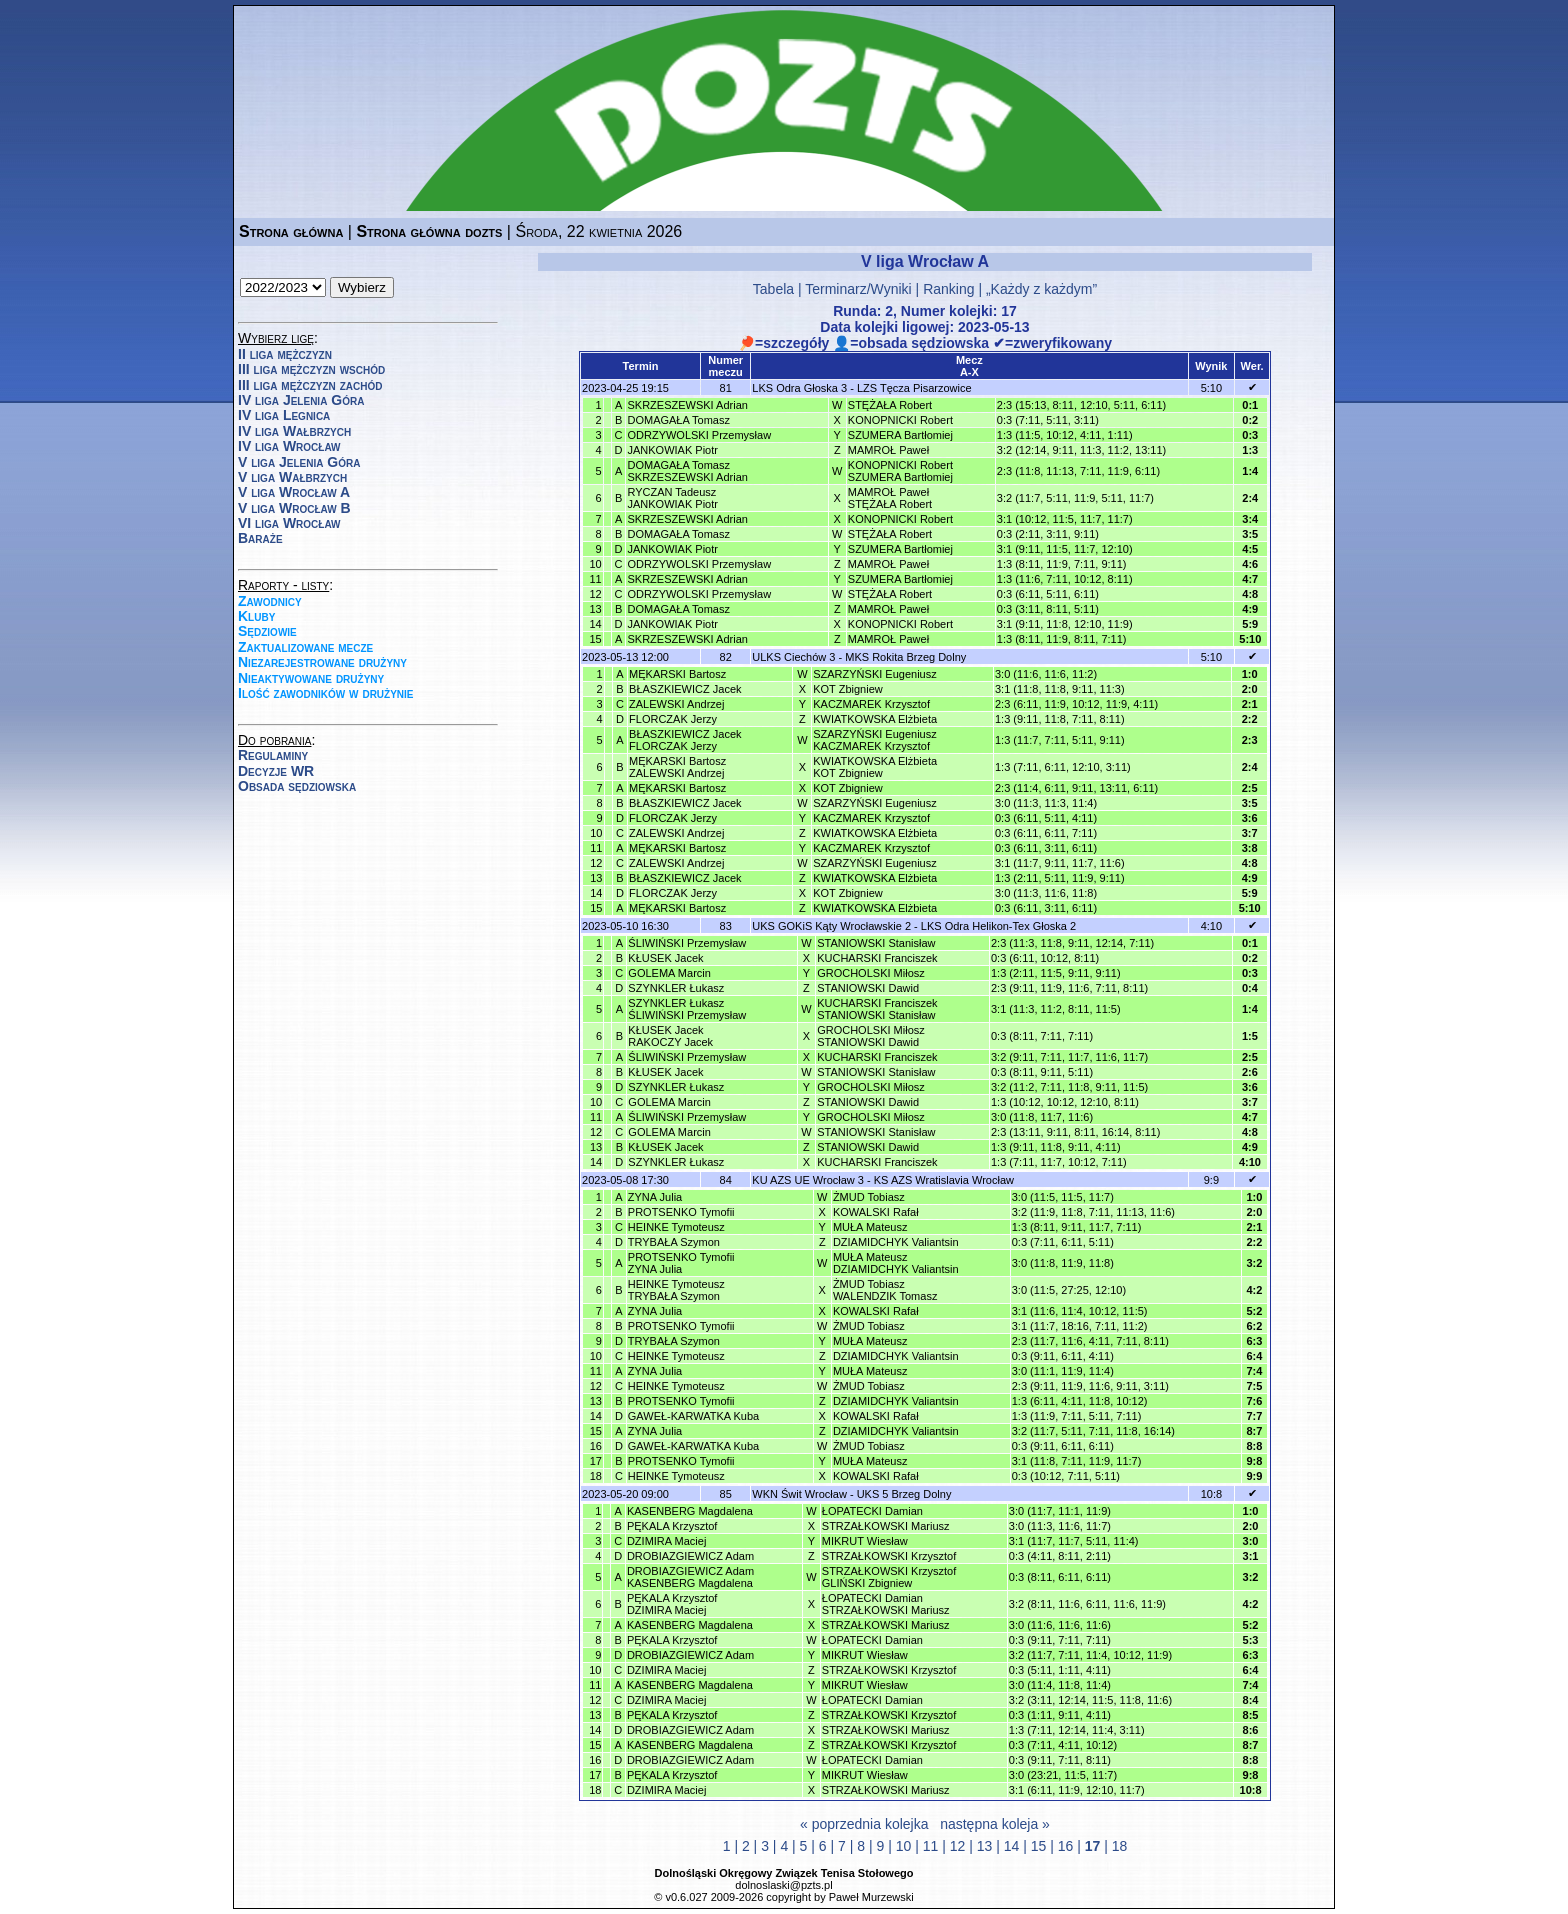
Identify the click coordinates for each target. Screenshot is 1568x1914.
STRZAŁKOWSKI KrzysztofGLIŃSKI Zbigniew (889, 1577)
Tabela (773, 289)
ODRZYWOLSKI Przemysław (699, 435)
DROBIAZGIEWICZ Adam (690, 1556)
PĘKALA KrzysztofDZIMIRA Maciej (672, 1604)
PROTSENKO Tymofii (681, 1212)
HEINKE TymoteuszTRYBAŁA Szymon (676, 1290)
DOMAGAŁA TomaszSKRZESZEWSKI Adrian (687, 471)
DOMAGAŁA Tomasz (678, 420)
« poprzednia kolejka (864, 1824)
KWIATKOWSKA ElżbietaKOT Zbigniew (875, 767)
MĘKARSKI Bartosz (677, 674)
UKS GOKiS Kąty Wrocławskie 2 (831, 926)
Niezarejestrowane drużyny (322, 662)
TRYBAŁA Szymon (674, 1242)
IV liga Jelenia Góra (301, 400)
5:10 (1211, 388)
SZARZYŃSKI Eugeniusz (875, 674)
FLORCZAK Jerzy (673, 719)
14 (1012, 1846)
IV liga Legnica (284, 415)
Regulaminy (273, 755)
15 (1039, 1846)
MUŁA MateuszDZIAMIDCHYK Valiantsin (896, 1263)
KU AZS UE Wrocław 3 (808, 1180)
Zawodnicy (270, 601)
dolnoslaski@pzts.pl (783, 1885)
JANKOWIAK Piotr (672, 450)
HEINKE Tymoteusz (676, 1227)
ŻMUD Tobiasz (869, 1197)
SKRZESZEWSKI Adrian (687, 405)
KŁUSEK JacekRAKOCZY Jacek (670, 1036)
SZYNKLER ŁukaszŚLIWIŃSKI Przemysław (687, 1009)
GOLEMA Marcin (669, 973)
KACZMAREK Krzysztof (871, 704)
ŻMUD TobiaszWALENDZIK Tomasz (885, 1290)
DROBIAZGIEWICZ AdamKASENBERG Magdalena (690, 1577)
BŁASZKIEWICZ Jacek (685, 689)
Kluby (256, 616)
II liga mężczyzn (285, 354)
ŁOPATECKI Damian (872, 1511)
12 (958, 1846)
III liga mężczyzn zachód (310, 385)
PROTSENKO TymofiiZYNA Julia (681, 1263)
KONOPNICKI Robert (900, 420)
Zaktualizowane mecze (305, 647)
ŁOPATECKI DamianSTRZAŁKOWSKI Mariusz (886, 1604)
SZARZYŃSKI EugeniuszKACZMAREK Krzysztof (875, 740)
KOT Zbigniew (848, 689)
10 (904, 1846)
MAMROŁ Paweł (888, 450)
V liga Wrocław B (294, 508)
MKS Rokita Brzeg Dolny (905, 657)
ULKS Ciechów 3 (793, 657)
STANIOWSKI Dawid (868, 988)
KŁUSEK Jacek (665, 958)
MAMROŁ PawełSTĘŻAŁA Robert (890, 498)
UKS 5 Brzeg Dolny (904, 1494)
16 (1066, 1846)
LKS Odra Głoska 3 (799, 388)
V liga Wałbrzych (292, 477)
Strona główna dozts (429, 231)
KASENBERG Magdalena (690, 1511)
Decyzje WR (276, 771)
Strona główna (291, 231)
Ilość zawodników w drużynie (326, 693)
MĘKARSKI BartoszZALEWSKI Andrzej (677, 767)
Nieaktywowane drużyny (311, 678)
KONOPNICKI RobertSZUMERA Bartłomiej (900, 471)
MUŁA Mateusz (870, 1227)
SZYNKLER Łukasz (676, 988)
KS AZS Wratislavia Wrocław (944, 1180)
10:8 (1211, 1494)
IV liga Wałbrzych (294, 431)
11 (931, 1846)
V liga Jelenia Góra (299, 462)
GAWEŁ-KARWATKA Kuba (693, 1416)
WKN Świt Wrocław (799, 1494)
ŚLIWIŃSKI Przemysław (687, 943)
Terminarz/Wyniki (858, 289)
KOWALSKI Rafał (876, 1212)
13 (985, 1846)
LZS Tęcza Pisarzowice (914, 388)
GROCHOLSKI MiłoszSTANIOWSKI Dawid (871, 1036)
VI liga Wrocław (289, 523)
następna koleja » (995, 1824)
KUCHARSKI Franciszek (877, 958)
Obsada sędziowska (297, 786)
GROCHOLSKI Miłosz (871, 973)
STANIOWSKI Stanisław (876, 943)
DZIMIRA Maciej (666, 1541)
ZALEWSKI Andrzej (676, 704)
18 (1120, 1846)
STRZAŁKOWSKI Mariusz (886, 1526)
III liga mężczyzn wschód (311, 369)
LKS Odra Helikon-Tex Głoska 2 (998, 926)
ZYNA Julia (655, 1197)
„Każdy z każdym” (1041, 289)
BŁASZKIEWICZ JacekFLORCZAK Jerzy (685, 740)
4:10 (1211, 926)
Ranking (948, 289)
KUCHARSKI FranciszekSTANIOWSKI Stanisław (877, 1009)
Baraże (260, 538)
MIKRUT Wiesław (865, 1541)
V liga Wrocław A (294, 492)
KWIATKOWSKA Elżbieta (875, 719)
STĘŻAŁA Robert (890, 405)
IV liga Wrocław (289, 446)
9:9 (1211, 1180)
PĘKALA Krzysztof (672, 1526)
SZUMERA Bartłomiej (900, 435)
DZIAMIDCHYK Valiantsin (896, 1242)
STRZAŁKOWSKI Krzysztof (889, 1556)
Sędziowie (267, 631)
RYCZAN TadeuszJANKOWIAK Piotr (672, 498)
